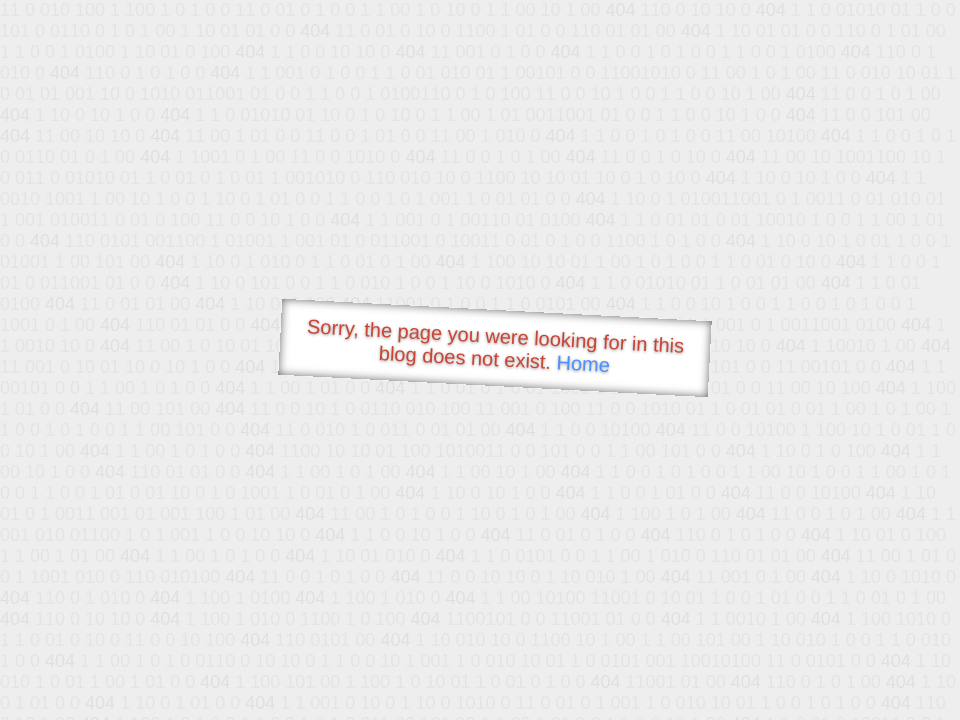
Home (583, 363)
